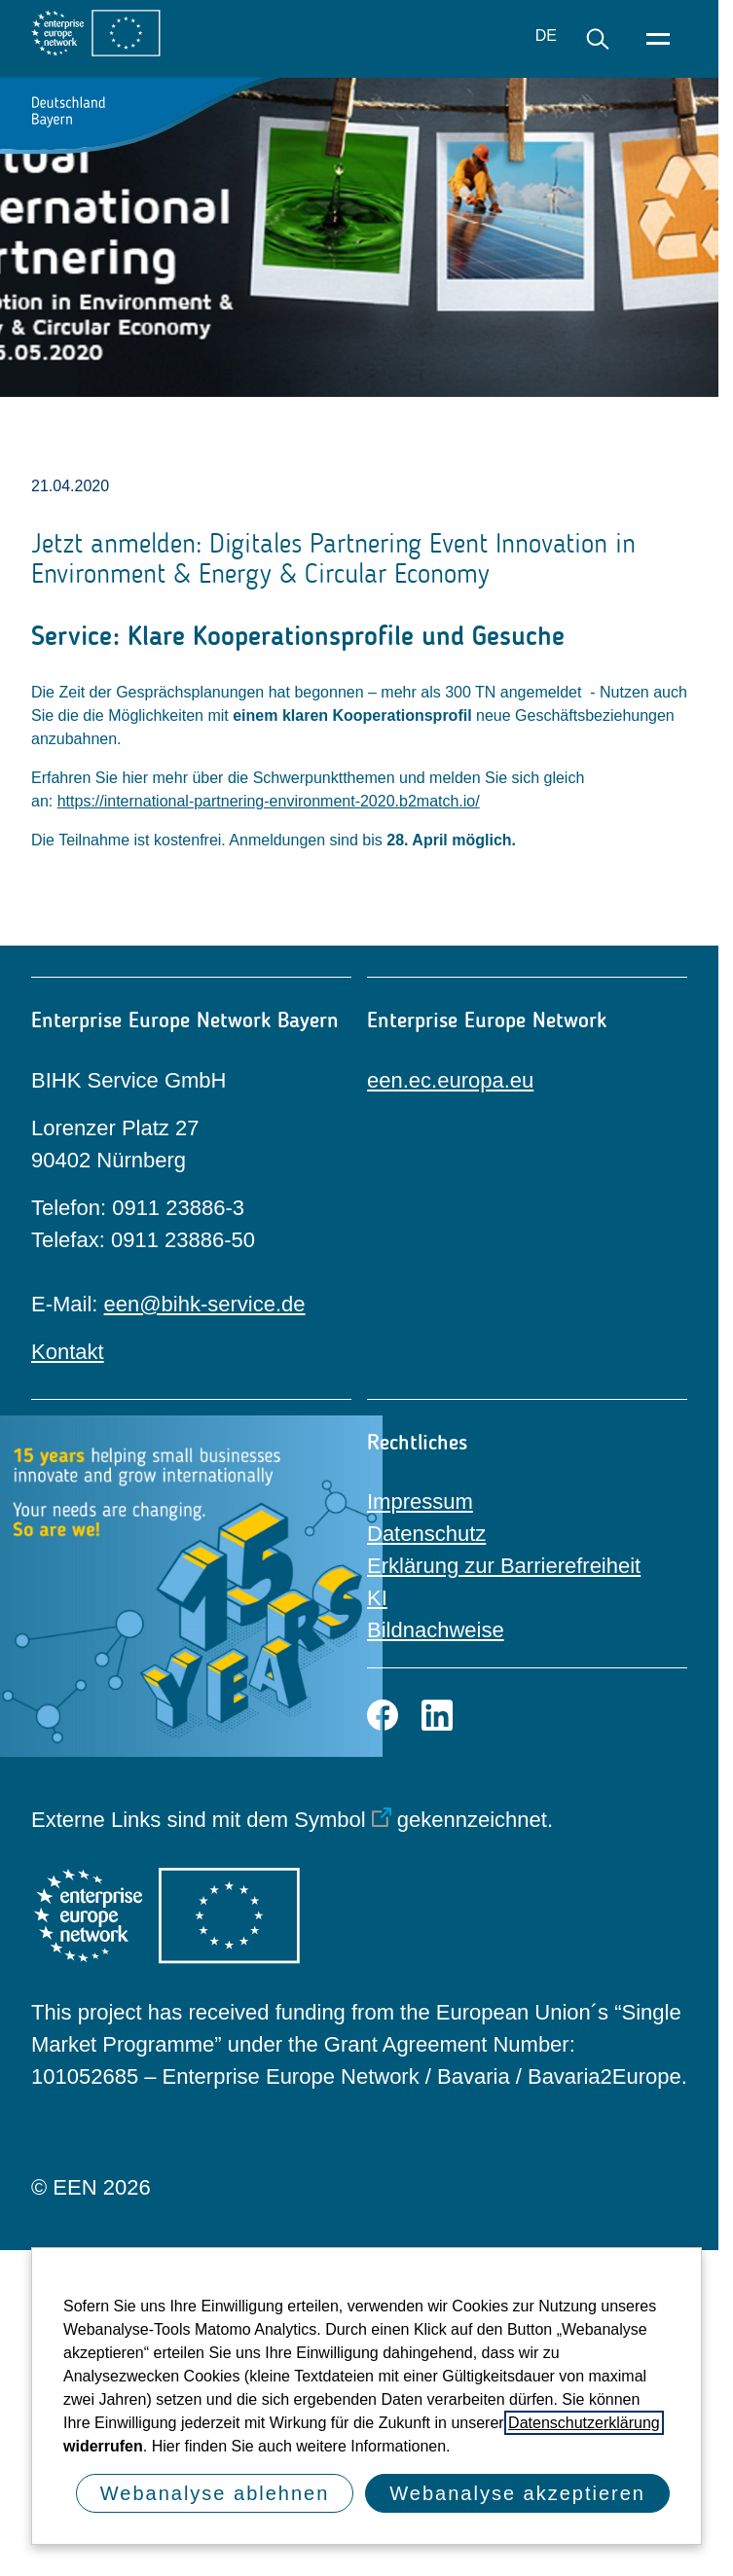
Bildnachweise (435, 1630)
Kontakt (67, 1352)
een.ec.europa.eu (450, 1080)
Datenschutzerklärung (584, 2423)
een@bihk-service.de (205, 1304)
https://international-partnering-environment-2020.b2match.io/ (268, 801)
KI (377, 1598)
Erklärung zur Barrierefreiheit (504, 1566)
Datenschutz (426, 1533)
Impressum (420, 1501)
